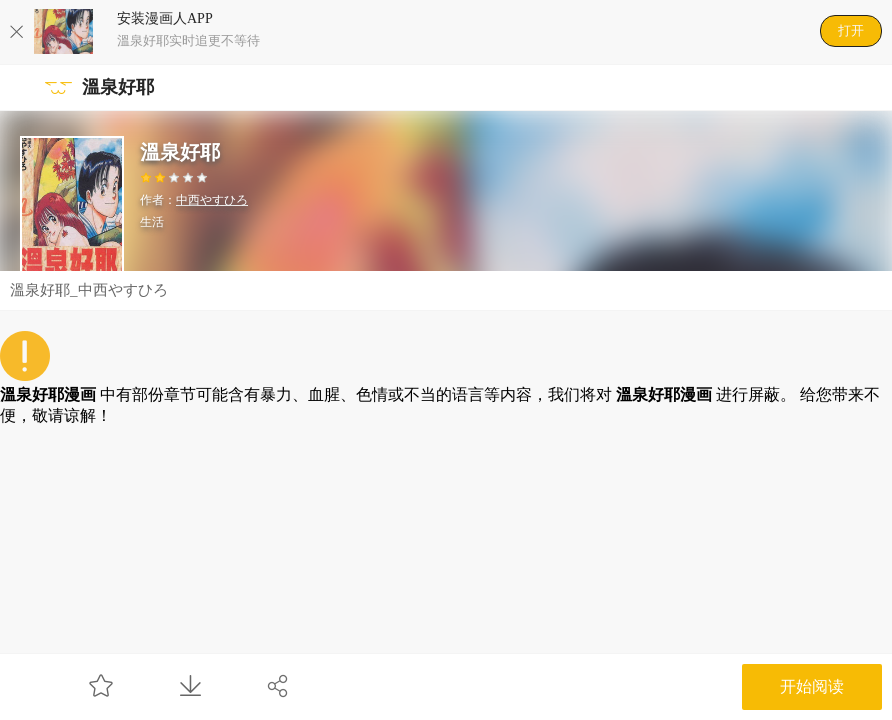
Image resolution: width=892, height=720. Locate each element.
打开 (851, 30)
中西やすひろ (212, 200)
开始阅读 (812, 686)
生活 (152, 222)
